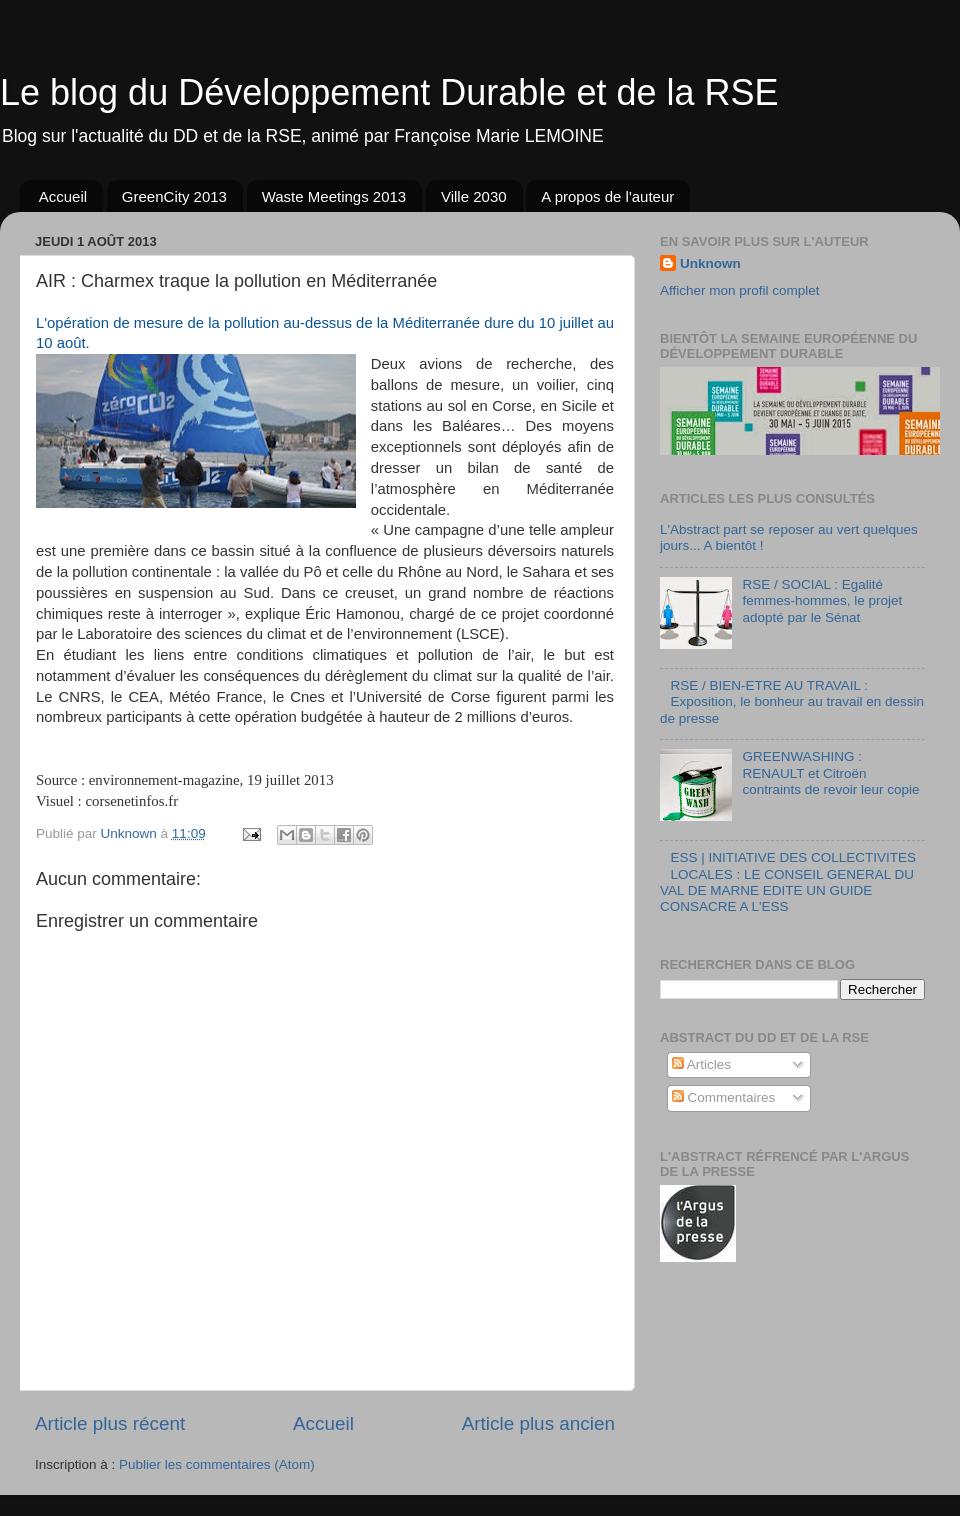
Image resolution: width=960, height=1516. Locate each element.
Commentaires (724, 1097)
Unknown (710, 263)
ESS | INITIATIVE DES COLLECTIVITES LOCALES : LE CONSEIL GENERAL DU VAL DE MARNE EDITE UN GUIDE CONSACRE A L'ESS (788, 882)
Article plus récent (110, 1423)
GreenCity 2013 (174, 196)
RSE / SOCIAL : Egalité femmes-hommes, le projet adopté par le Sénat (822, 600)
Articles (701, 1064)
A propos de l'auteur (607, 196)
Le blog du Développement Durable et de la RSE (389, 92)
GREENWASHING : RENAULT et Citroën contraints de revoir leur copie (830, 772)
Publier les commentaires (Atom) (217, 1464)
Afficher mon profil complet (740, 290)
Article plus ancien (538, 1423)
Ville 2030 (474, 196)
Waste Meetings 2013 (334, 196)
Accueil (63, 196)
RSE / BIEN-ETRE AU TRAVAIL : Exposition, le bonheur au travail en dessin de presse (792, 701)
